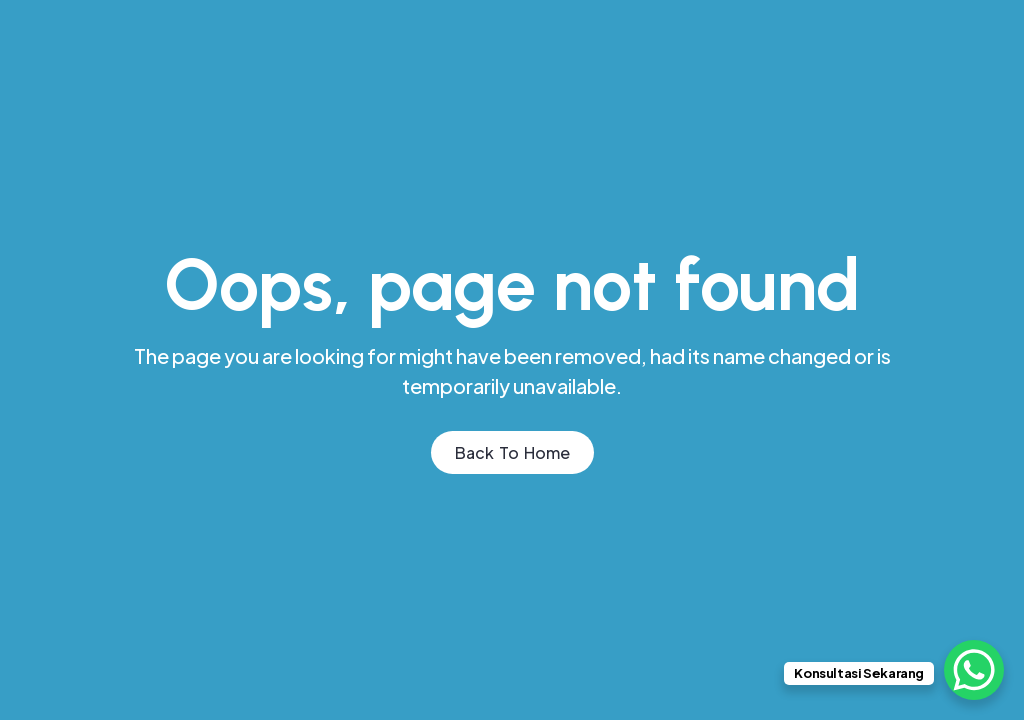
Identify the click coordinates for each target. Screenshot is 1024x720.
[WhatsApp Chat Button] (974, 670)
